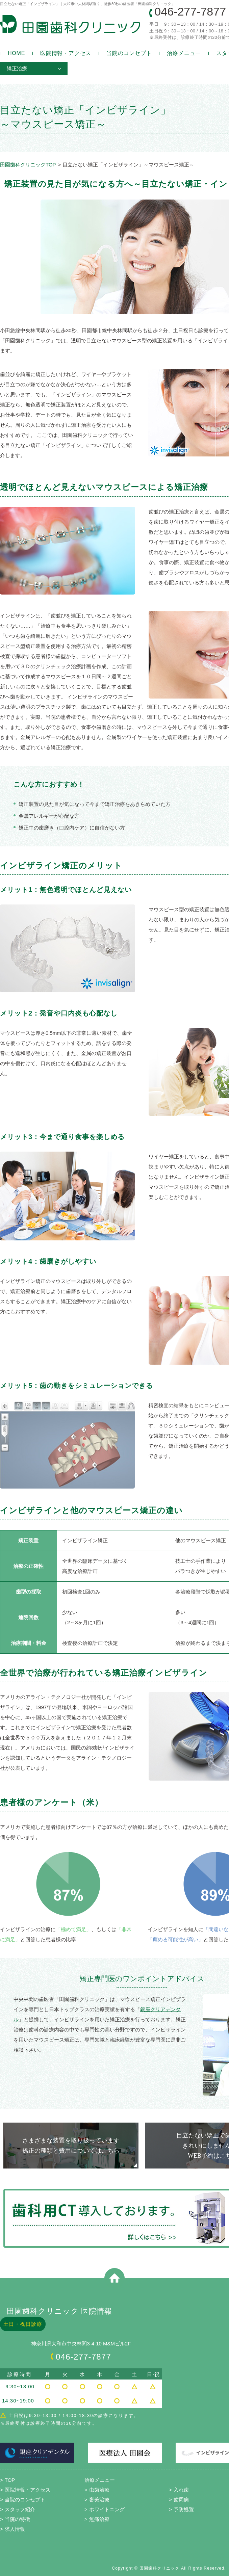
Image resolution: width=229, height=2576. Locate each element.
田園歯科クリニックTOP (28, 164)
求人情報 (15, 2529)
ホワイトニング (107, 2509)
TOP (10, 2480)
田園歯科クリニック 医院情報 (59, 2311)
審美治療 (99, 2499)
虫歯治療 (99, 2490)
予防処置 (184, 2509)
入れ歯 (181, 2490)
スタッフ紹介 (20, 2509)
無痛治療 (99, 2519)
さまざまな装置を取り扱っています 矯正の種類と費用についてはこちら (71, 2145)
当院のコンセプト (129, 53)
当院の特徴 (17, 2519)
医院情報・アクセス (65, 53)
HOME (16, 53)
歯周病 (181, 2499)
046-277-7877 (190, 11)
